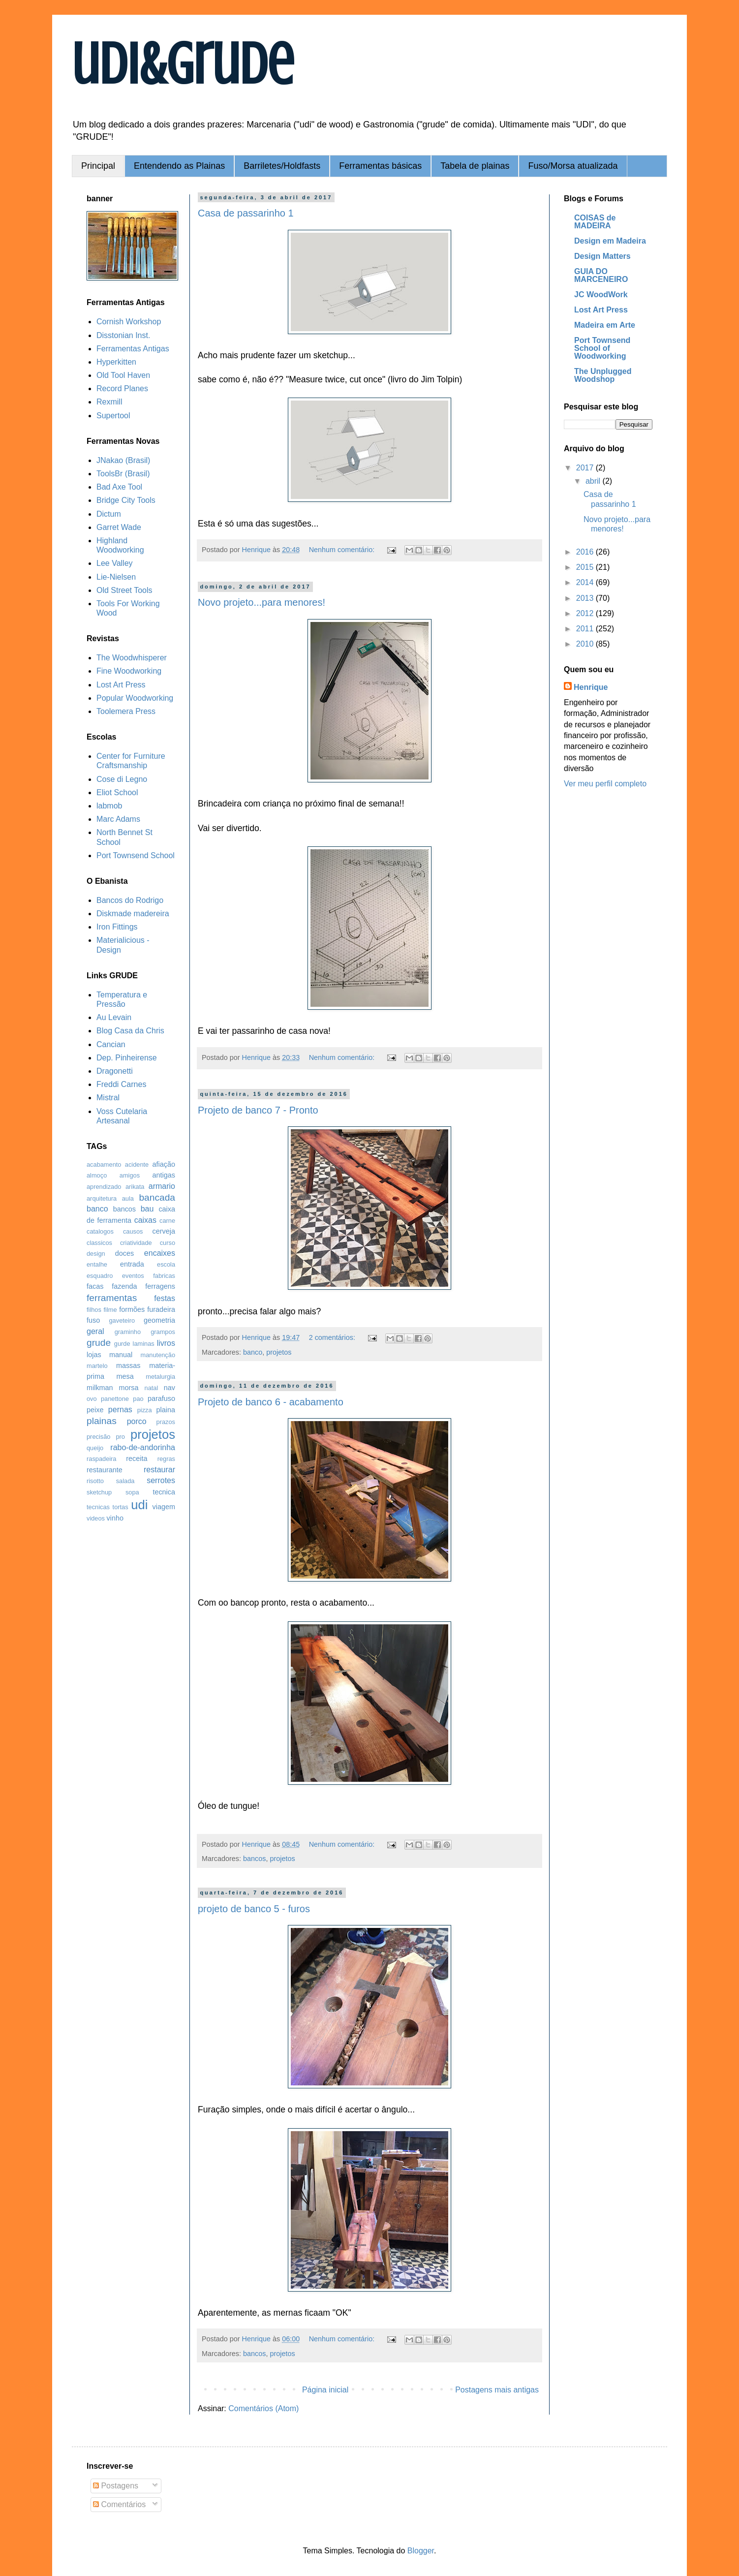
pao (138, 1398)
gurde (122, 1343)
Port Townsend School (135, 855)
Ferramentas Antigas (132, 348)
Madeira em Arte (604, 325)
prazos (165, 1422)
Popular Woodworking (134, 698)
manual (120, 1355)
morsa (129, 1388)
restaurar (159, 1469)
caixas (145, 1220)
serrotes (161, 1480)
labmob (109, 806)
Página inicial (325, 2390)
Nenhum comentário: (343, 550)
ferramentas (112, 1298)
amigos (130, 1175)
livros (166, 1343)
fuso (93, 1320)
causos (133, 1231)
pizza (144, 1410)
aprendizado (104, 1186)
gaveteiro (122, 1320)
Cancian (110, 1044)
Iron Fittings (117, 927)
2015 (586, 567)
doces (124, 1253)
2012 (586, 613)
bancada (157, 1197)
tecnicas (98, 1507)
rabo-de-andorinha (142, 1447)
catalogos (100, 1231)
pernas (120, 1409)
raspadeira (101, 1458)
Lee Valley (114, 563)
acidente (137, 1164)
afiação (164, 1164)
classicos (99, 1242)
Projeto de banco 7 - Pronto (258, 1110)
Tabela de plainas (474, 166)
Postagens (115, 2486)
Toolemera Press (125, 711)
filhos (94, 1309)
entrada (132, 1264)
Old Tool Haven (123, 375)
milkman (100, 1388)
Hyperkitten (116, 362)
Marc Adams (118, 819)
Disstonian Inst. (123, 335)
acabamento (104, 1164)
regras (166, 1458)
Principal (98, 166)
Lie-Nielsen (116, 577)
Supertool (113, 415)
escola (166, 1264)
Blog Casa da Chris (130, 1030)
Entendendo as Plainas (179, 166)
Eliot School (117, 792)
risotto (95, 1481)
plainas (102, 1421)
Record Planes (122, 388)
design (96, 1253)
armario (162, 1186)
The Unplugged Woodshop (602, 375)
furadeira (161, 1309)
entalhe (97, 1264)
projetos (278, 1352)
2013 (586, 598)
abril (594, 481)
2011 (586, 628)
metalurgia (160, 1376)
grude (99, 1342)
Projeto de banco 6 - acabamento (270, 1402)
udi (139, 1505)
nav (169, 1388)
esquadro (100, 1275)
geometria (159, 1320)
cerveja (164, 1231)
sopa (132, 1492)
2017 (586, 468)
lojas (94, 1355)
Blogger (420, 2550)
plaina (165, 1410)
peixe (95, 1410)
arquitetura (102, 1198)
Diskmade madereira (132, 913)
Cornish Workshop (128, 321)
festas (164, 1298)
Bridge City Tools (125, 500)
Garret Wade (118, 527)
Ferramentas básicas (380, 166)
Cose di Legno (121, 779)
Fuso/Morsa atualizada (572, 166)
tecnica (164, 1492)
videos (96, 1518)
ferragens (160, 1286)
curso (167, 1242)
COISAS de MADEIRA (595, 222)
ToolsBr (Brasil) (123, 473)
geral (95, 1331)
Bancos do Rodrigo (129, 900)
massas (128, 1365)
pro (120, 1436)
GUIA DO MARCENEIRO (601, 275)
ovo (92, 1398)
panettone (115, 1398)
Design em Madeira (610, 241)
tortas (120, 1507)
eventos (133, 1275)
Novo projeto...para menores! (261, 602)
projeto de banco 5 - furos (254, 1908)
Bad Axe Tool (119, 487)
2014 (586, 582)
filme (110, 1309)
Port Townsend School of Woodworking (602, 348)
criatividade (136, 1242)
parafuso (161, 1398)
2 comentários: (333, 1337)
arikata (134, 1186)
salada (125, 1481)
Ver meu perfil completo (605, 783)
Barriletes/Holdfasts (282, 166)
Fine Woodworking (128, 671)
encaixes (159, 1253)
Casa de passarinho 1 (246, 213)
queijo (95, 1448)
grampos (163, 1331)
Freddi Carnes (121, 1084)
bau (147, 1209)
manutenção (158, 1355)
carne (167, 1220)
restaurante (105, 1470)
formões (132, 1309)
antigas (164, 1175)
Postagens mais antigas (497, 2390)
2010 (586, 644)
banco (252, 1352)
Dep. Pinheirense (126, 1058)
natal (151, 1388)
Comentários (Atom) (263, 2408)
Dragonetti (114, 1071)
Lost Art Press (121, 685)
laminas (143, 1343)
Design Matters (602, 256)
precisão (98, 1436)
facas (95, 1286)
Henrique (591, 687)
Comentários (119, 2504)
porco (137, 1421)
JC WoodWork (601, 294)
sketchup (99, 1492)
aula (128, 1198)
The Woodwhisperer (131, 657)
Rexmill (109, 402)
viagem (164, 1507)
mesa (125, 1376)
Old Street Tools (124, 590)
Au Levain (113, 1017)
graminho (128, 1331)
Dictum (108, 514)
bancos (254, 1858)
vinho (115, 1518)
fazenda (124, 1286)
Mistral (108, 1097)
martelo (97, 1365)
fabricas (164, 1275)
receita (136, 1458)
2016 (586, 552)
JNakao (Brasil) (123, 460)
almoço (97, 1175)
